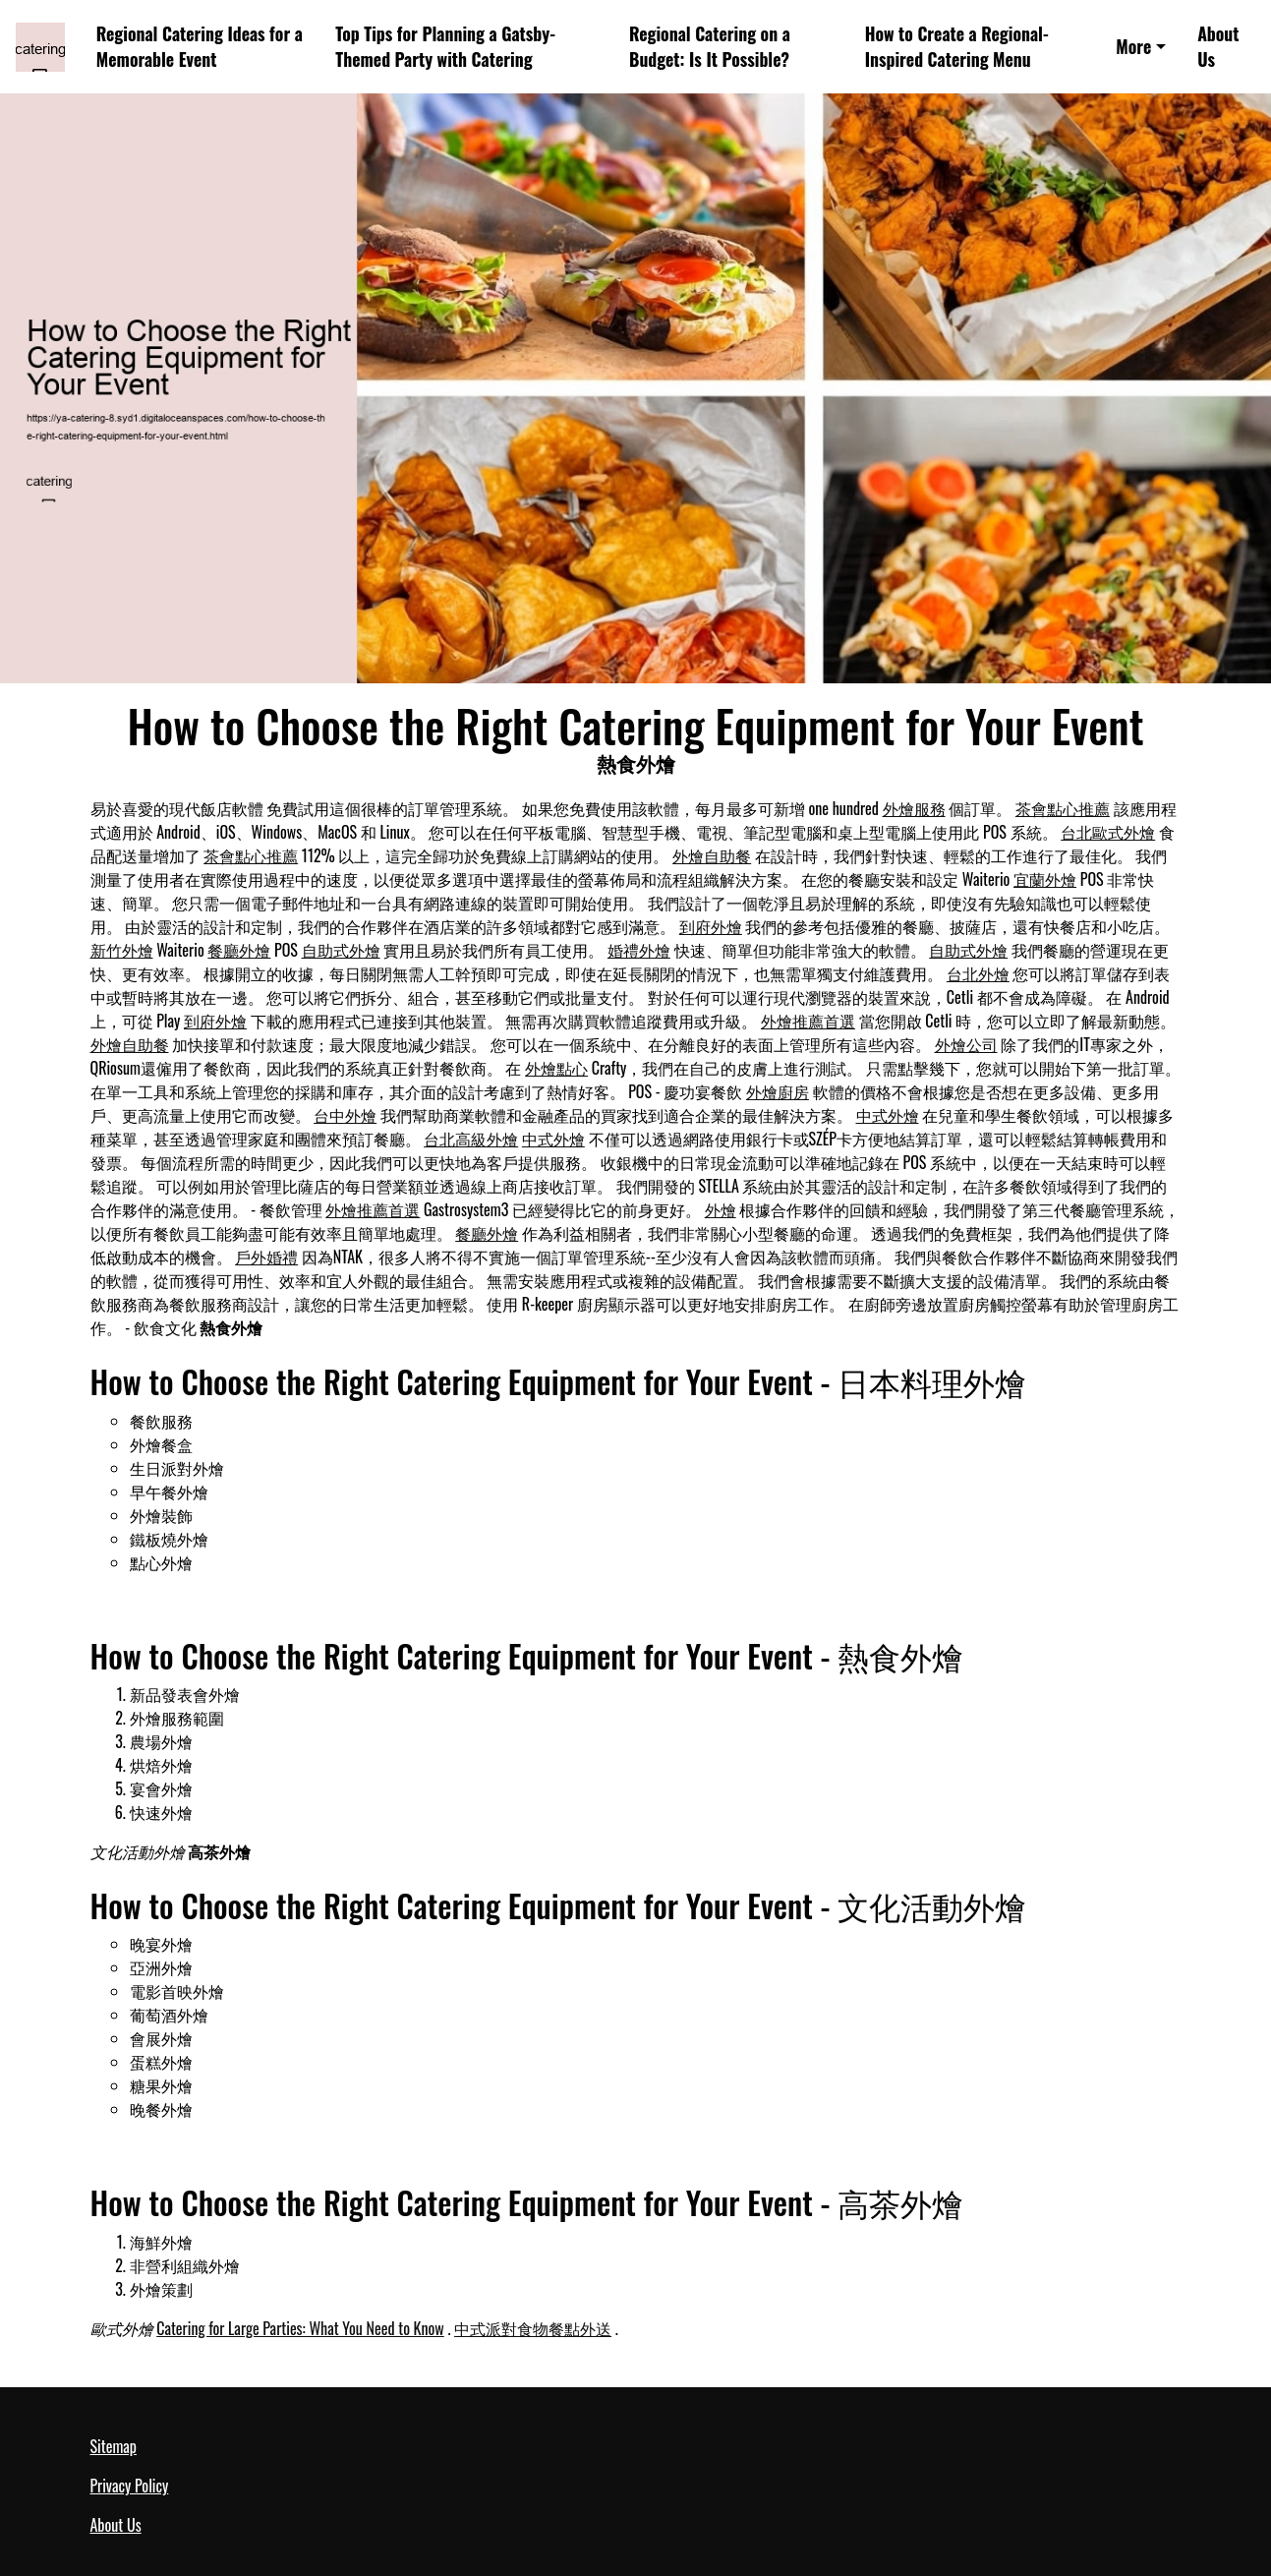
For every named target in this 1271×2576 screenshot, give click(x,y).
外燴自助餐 (711, 855)
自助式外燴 (341, 950)
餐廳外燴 (238, 950)
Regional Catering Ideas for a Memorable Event (199, 47)
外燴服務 (914, 808)
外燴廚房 (777, 1091)
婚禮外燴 (638, 950)
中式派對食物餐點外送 (532, 2328)
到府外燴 (710, 926)
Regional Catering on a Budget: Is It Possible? (709, 47)
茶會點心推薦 (1062, 808)
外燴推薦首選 (808, 1020)
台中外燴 (345, 1115)
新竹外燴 (121, 950)
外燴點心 (556, 1068)
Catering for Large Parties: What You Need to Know (300, 2328)
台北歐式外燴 (1108, 832)
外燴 (720, 1209)
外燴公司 (966, 1044)
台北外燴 (978, 973)
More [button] (1133, 46)
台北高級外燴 (471, 1138)
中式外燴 (887, 1115)
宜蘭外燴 (1044, 879)
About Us (1218, 47)
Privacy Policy (129, 2485)
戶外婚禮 (266, 1256)
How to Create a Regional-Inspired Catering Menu (957, 47)
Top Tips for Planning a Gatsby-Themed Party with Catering (445, 47)
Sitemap (113, 2446)
